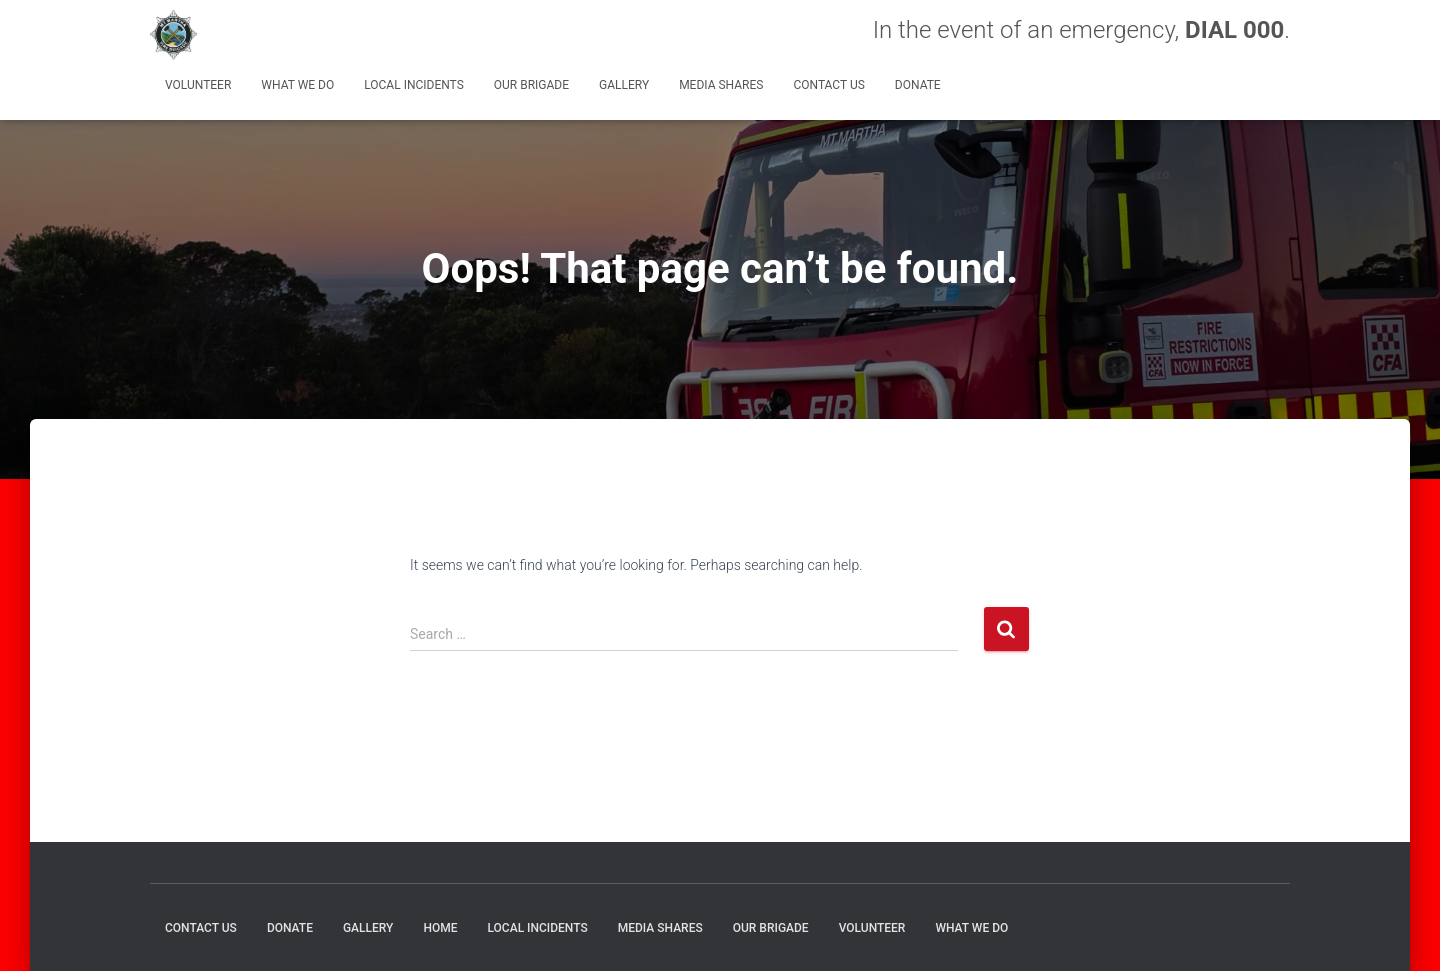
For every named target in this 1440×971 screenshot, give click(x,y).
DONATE (918, 85)
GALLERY (624, 85)
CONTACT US (828, 85)
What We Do (297, 85)
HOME (440, 928)
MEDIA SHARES (721, 85)
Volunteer (198, 85)
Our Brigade (531, 85)
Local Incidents (414, 85)
